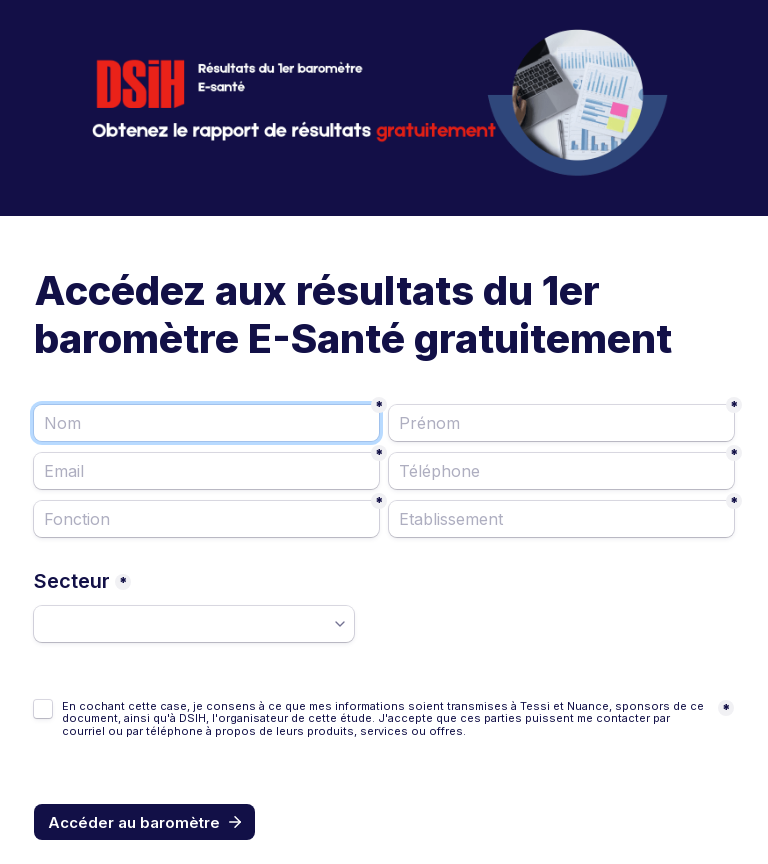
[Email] (206, 471)
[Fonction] (206, 519)
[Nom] (206, 423)
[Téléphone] (561, 471)
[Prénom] (561, 423)
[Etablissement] (561, 519)
